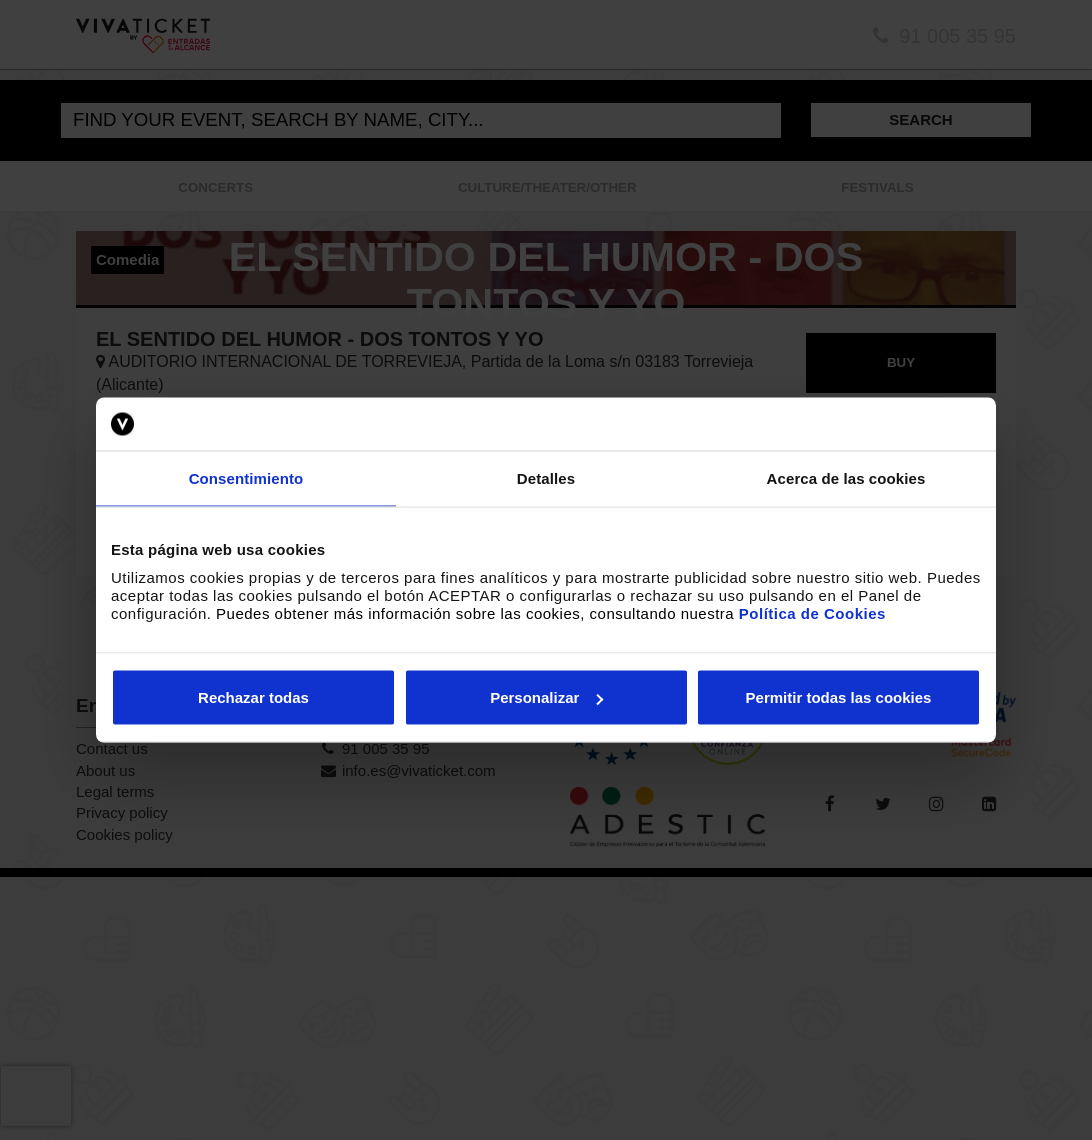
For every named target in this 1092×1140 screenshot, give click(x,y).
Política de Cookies (812, 613)
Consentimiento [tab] (246, 477)
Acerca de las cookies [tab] (846, 477)
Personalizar (546, 697)
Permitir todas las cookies (839, 697)
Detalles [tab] (546, 477)
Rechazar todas (253, 697)
